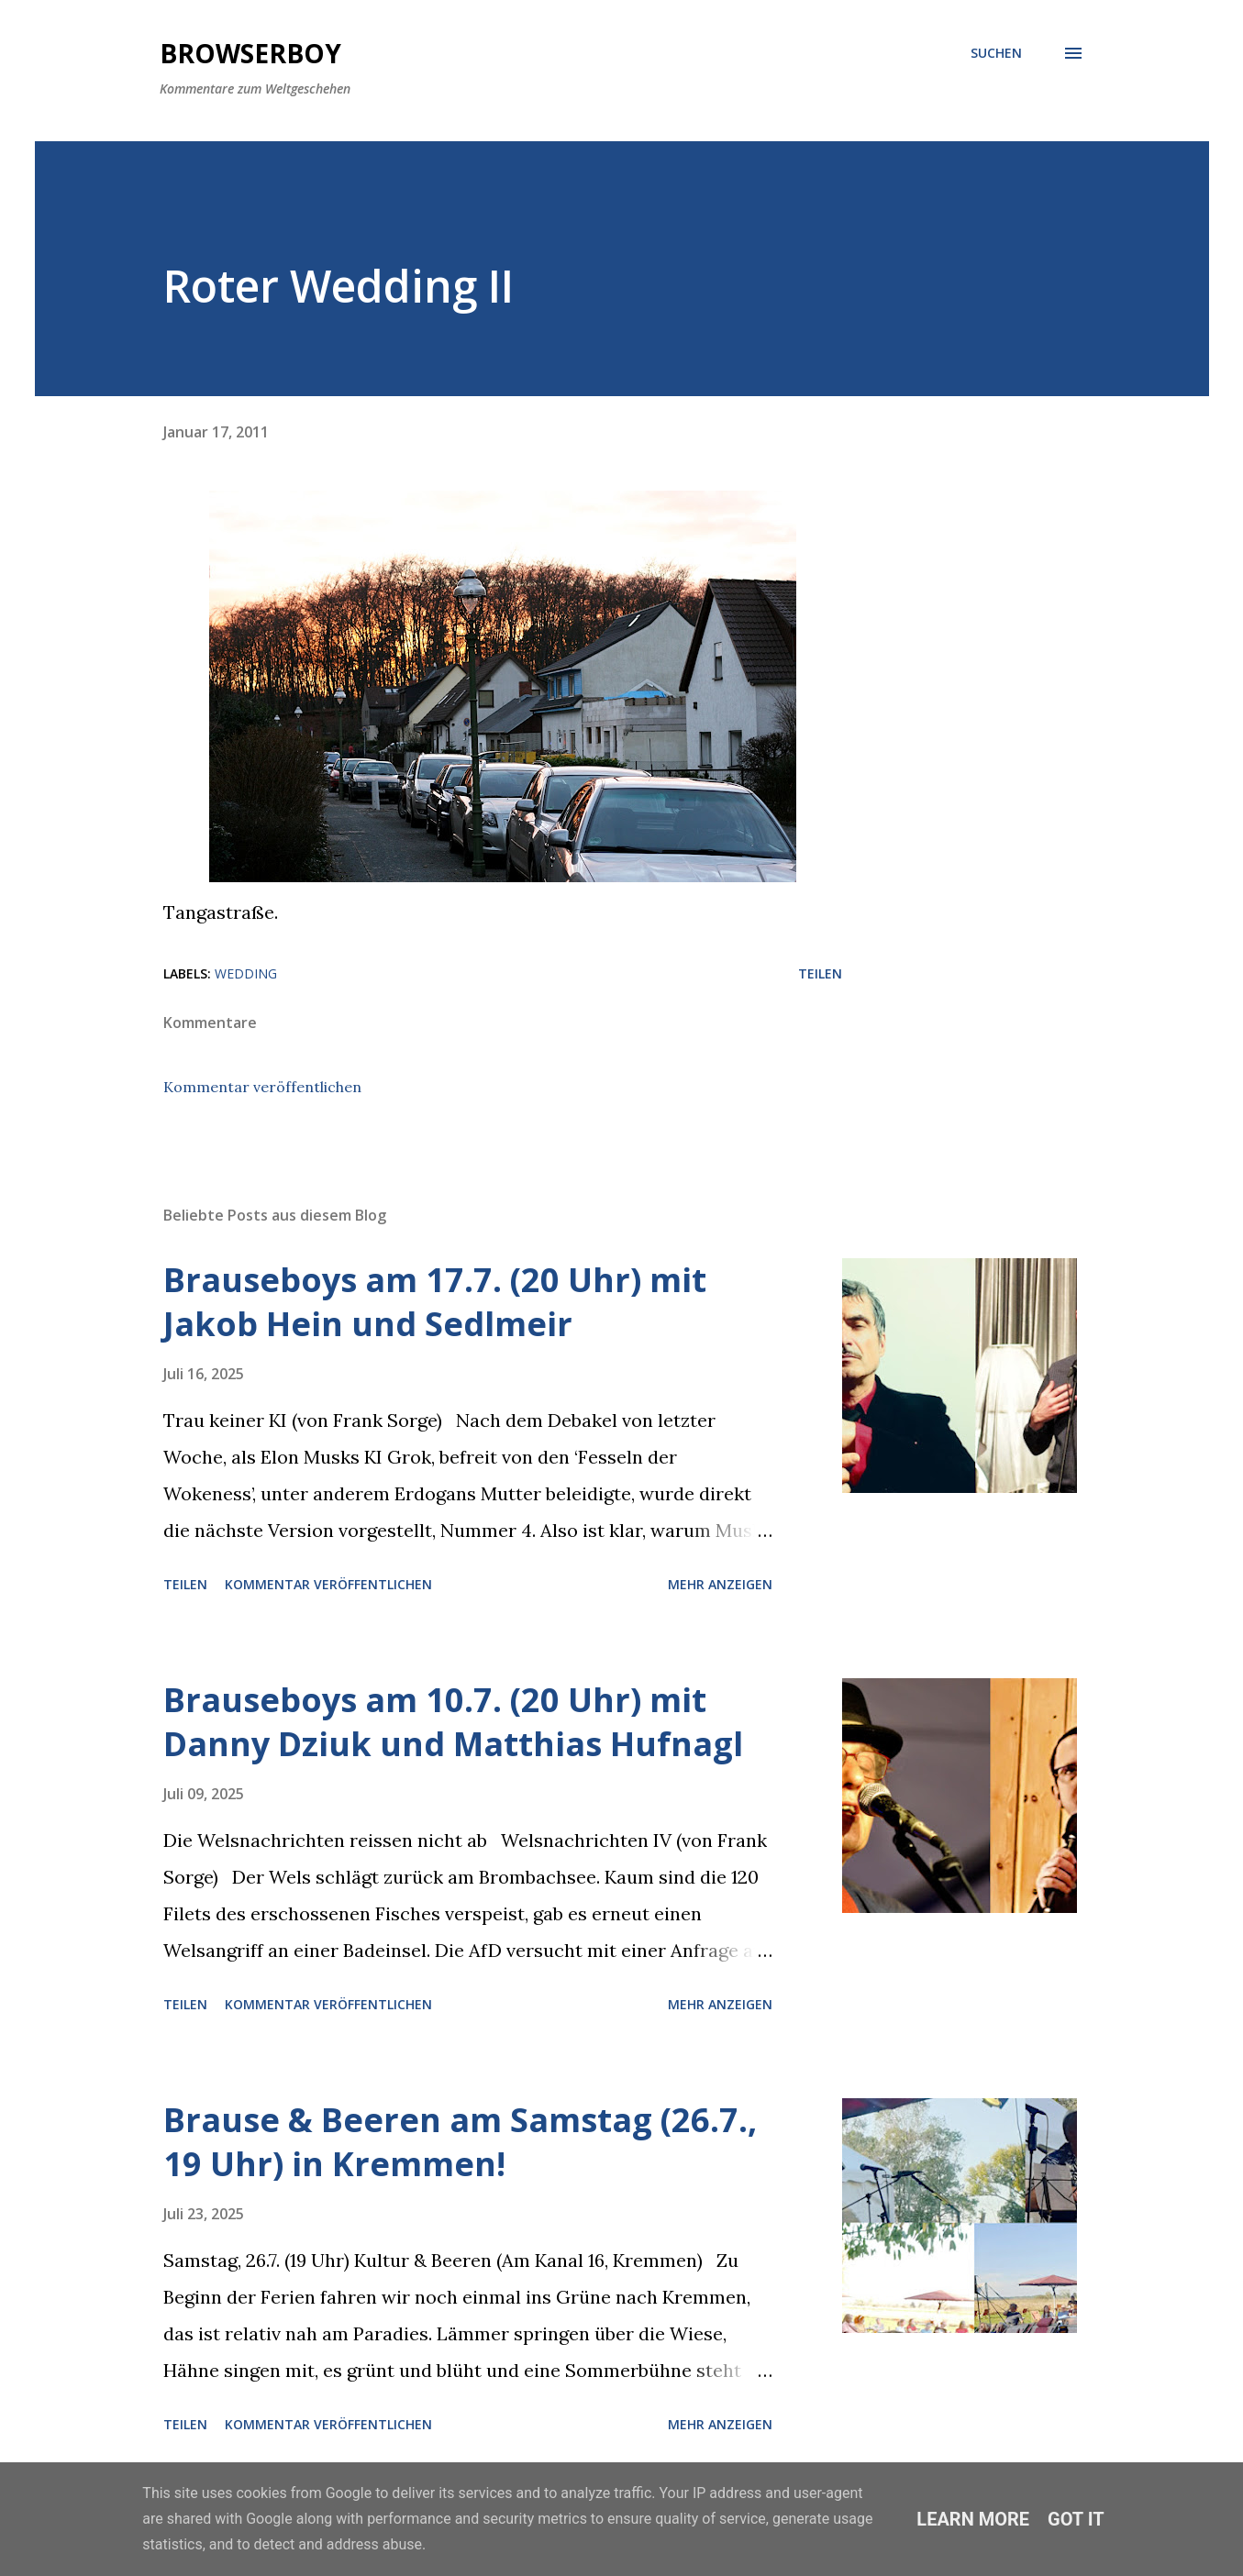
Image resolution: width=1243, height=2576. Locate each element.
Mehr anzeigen (720, 1584)
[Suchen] (996, 53)
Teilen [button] (820, 973)
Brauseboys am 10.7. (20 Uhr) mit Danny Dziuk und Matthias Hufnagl (453, 1721)
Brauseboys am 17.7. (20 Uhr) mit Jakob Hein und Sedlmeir (434, 1301)
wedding (246, 973)
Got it (1076, 2519)
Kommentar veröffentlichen (262, 1087)
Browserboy (250, 53)
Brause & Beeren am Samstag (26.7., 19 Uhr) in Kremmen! (460, 2141)
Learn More (972, 2519)
